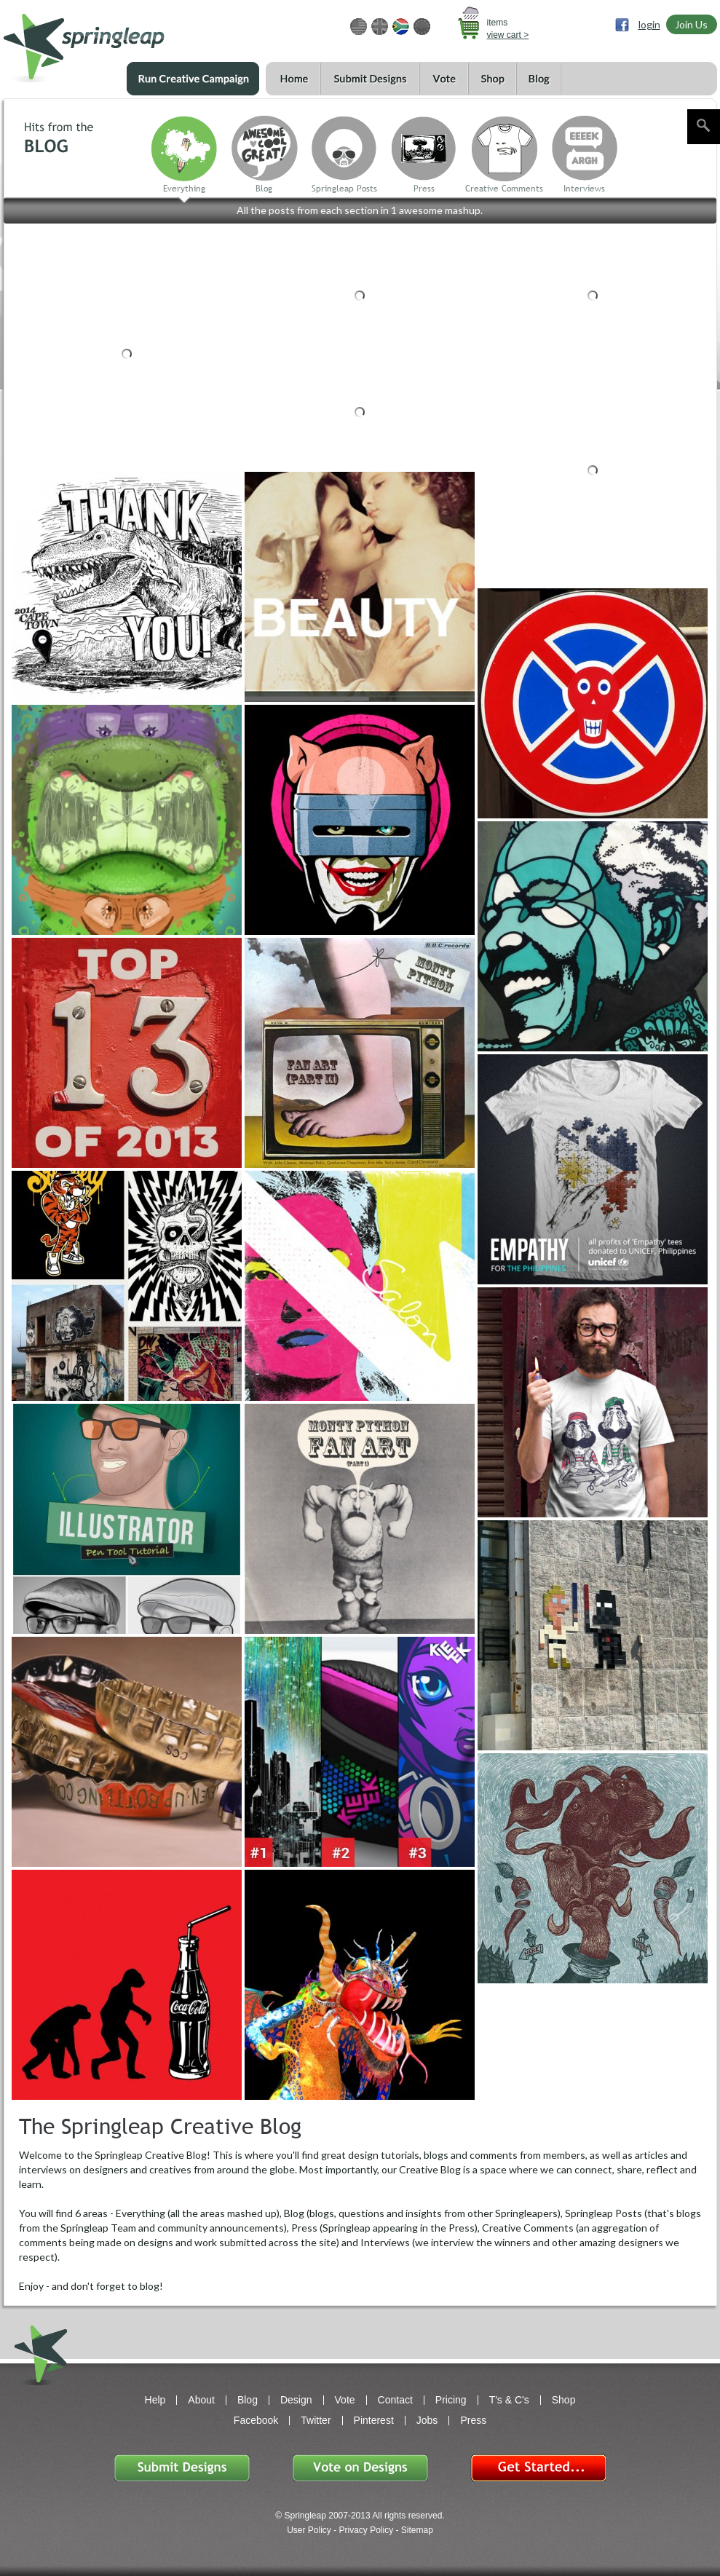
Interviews (584, 188)
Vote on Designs (360, 2467)
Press (424, 188)
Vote (443, 79)
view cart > (508, 35)
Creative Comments (504, 188)
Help (155, 2400)
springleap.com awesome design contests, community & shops (127, 41)
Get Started (538, 2467)
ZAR (400, 26)
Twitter (316, 2420)
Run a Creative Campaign (193, 78)
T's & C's (509, 2400)
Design (296, 2400)
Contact (395, 2400)
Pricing (451, 2400)
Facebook (256, 2420)
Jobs (427, 2420)
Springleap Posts (344, 188)
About (201, 2400)
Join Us (691, 24)
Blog (538, 79)
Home (293, 79)
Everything (184, 188)
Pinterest (374, 2420)
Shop (492, 79)
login (649, 24)
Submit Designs (369, 79)
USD (358, 26)
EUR (422, 26)
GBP (379, 26)
